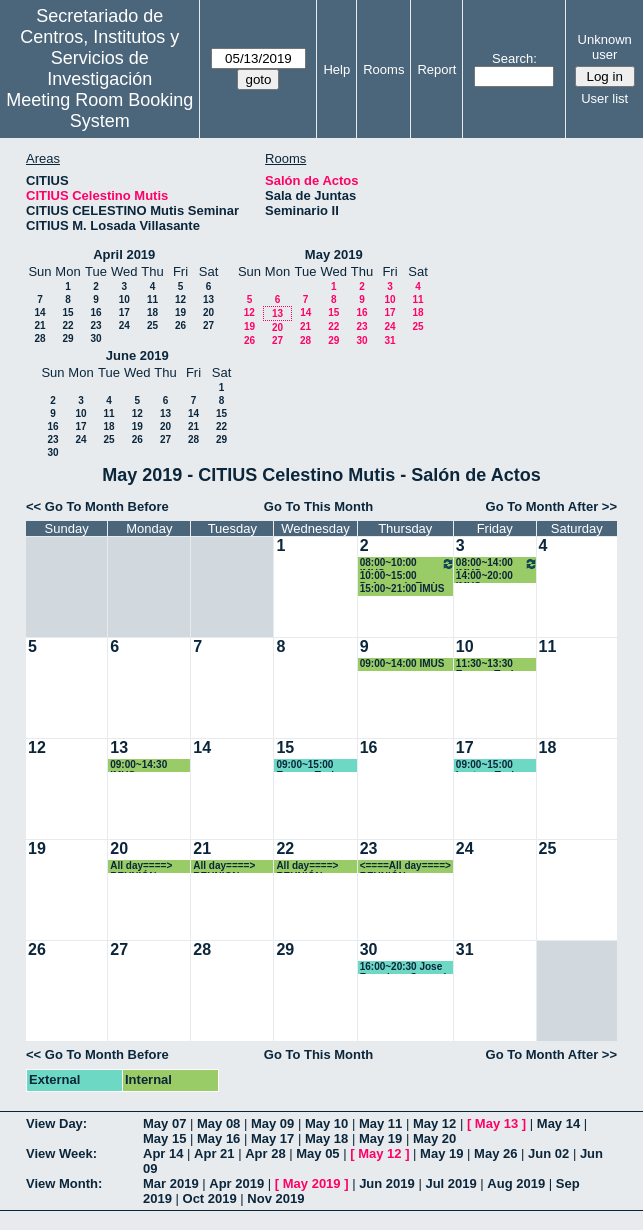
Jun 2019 (387, 1183)
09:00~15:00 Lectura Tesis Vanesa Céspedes (488, 765)
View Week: (61, 1153)
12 (180, 299)
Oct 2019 (210, 1198)
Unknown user (605, 47)
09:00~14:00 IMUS (402, 663)
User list (604, 98)
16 (95, 312)
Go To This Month (319, 506)
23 (95, 325)
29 (67, 338)
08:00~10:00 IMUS (407, 563)
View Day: (56, 1123)
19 (180, 312)
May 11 (380, 1123)
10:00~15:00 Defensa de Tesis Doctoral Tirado (400, 576)
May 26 (495, 1153)
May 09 (272, 1123)
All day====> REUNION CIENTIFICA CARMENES (224, 866)
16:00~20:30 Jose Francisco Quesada (406, 967)
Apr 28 (265, 1153)
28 (39, 338)
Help (336, 69)
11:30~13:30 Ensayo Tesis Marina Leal (487, 664)
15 (67, 312)
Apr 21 (214, 1153)
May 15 (164, 1138)
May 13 (496, 1123)
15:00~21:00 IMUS (402, 588)
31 (389, 340)
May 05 (317, 1153)
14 (39, 312)
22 (67, 325)
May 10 (326, 1123)
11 (152, 299)
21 (39, 325)
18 (152, 312)
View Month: (64, 1183)
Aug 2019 (516, 1183)
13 (208, 299)
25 (152, 325)
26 (180, 325)
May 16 (218, 1138)
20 (208, 312)
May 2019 (334, 254)
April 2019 (124, 254)
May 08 (218, 1123)
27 (208, 325)
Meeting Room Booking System (99, 110)
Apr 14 (163, 1153)
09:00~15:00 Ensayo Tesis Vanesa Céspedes (307, 765)
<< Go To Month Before (97, 506)
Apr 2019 (236, 1183)
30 (95, 338)
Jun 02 (548, 1153)
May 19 (380, 1138)
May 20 (434, 1138)
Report (436, 69)
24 (124, 325)
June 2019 (137, 355)
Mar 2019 (171, 1183)
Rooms (383, 69)
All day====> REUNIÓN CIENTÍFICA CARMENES (141, 866)
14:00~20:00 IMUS (484, 576)
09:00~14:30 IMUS (138, 765)
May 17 (272, 1138)
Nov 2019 (275, 1198)
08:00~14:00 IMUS (497, 563)
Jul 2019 (450, 1183)
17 (124, 312)
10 (124, 299)
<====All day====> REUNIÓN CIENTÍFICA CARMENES (405, 866)
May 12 (434, 1123)
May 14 (558, 1123)
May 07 (164, 1123)
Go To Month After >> (551, 506)
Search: (514, 58)
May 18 (326, 1138)
